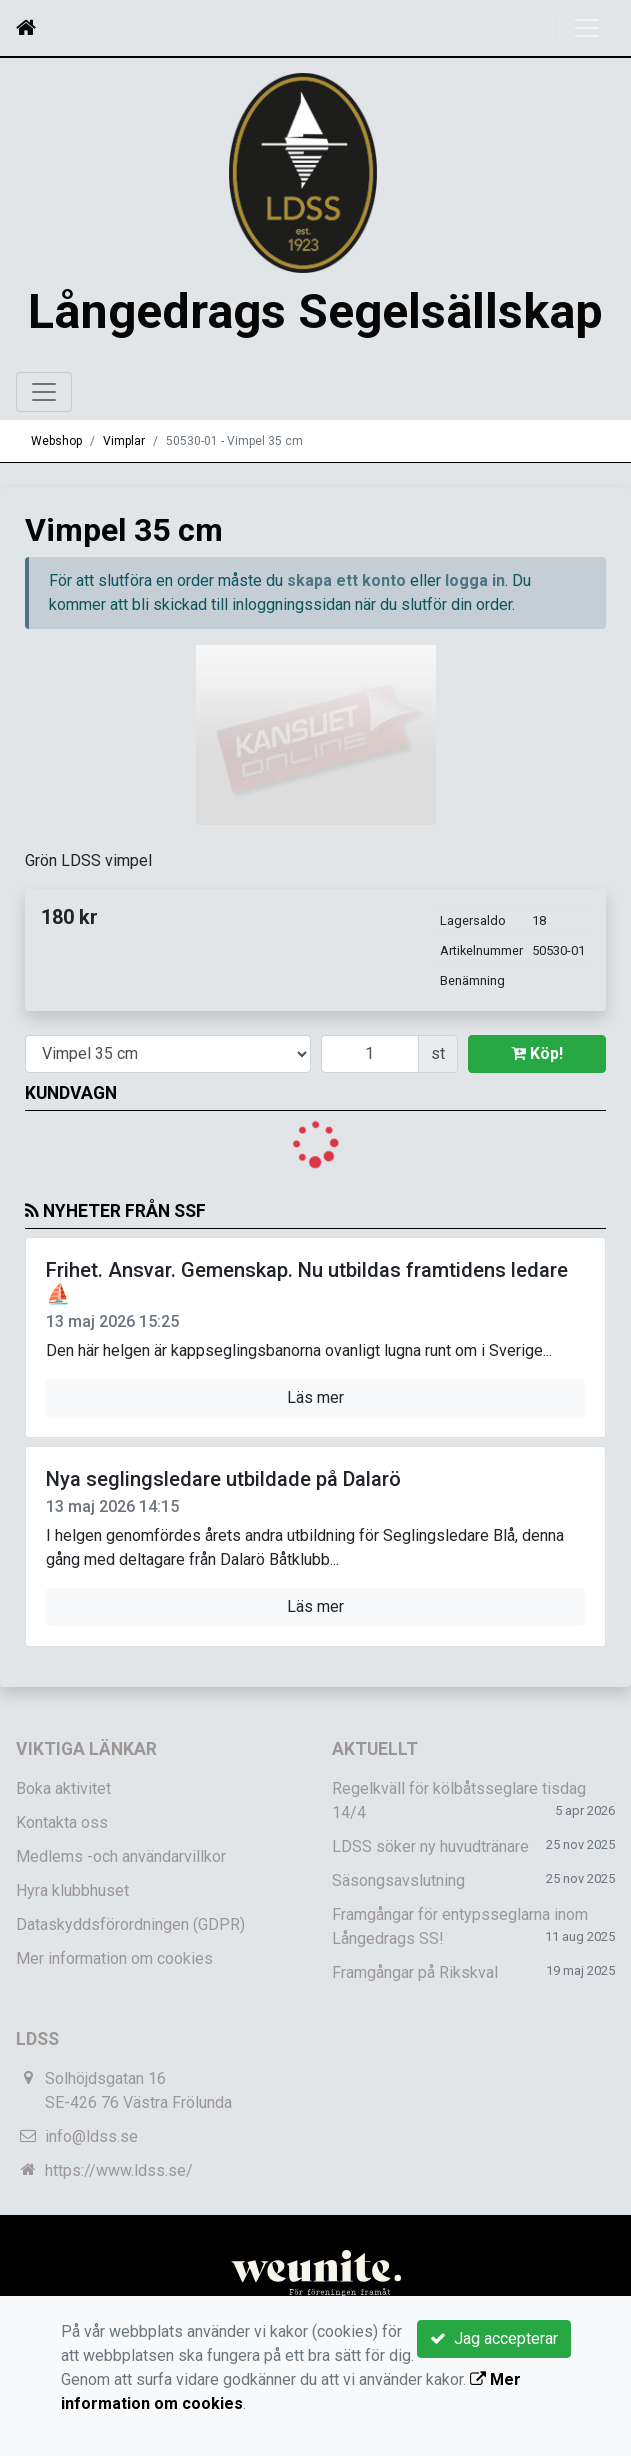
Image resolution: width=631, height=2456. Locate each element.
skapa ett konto (346, 656)
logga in (475, 656)
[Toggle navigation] (587, 28)
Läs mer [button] (315, 1472)
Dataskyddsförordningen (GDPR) (130, 2000)
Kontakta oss (62, 1898)
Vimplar (124, 516)
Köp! (537, 1128)
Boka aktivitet (63, 1864)
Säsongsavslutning (398, 1956)
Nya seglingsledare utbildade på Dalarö (223, 1554)
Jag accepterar (494, 2338)
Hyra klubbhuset (72, 1966)
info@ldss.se (91, 2212)
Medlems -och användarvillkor (121, 1932)
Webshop (56, 516)
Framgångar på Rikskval (415, 2048)
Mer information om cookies (114, 2034)
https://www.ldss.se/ (119, 2246)
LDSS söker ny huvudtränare (430, 1922)
